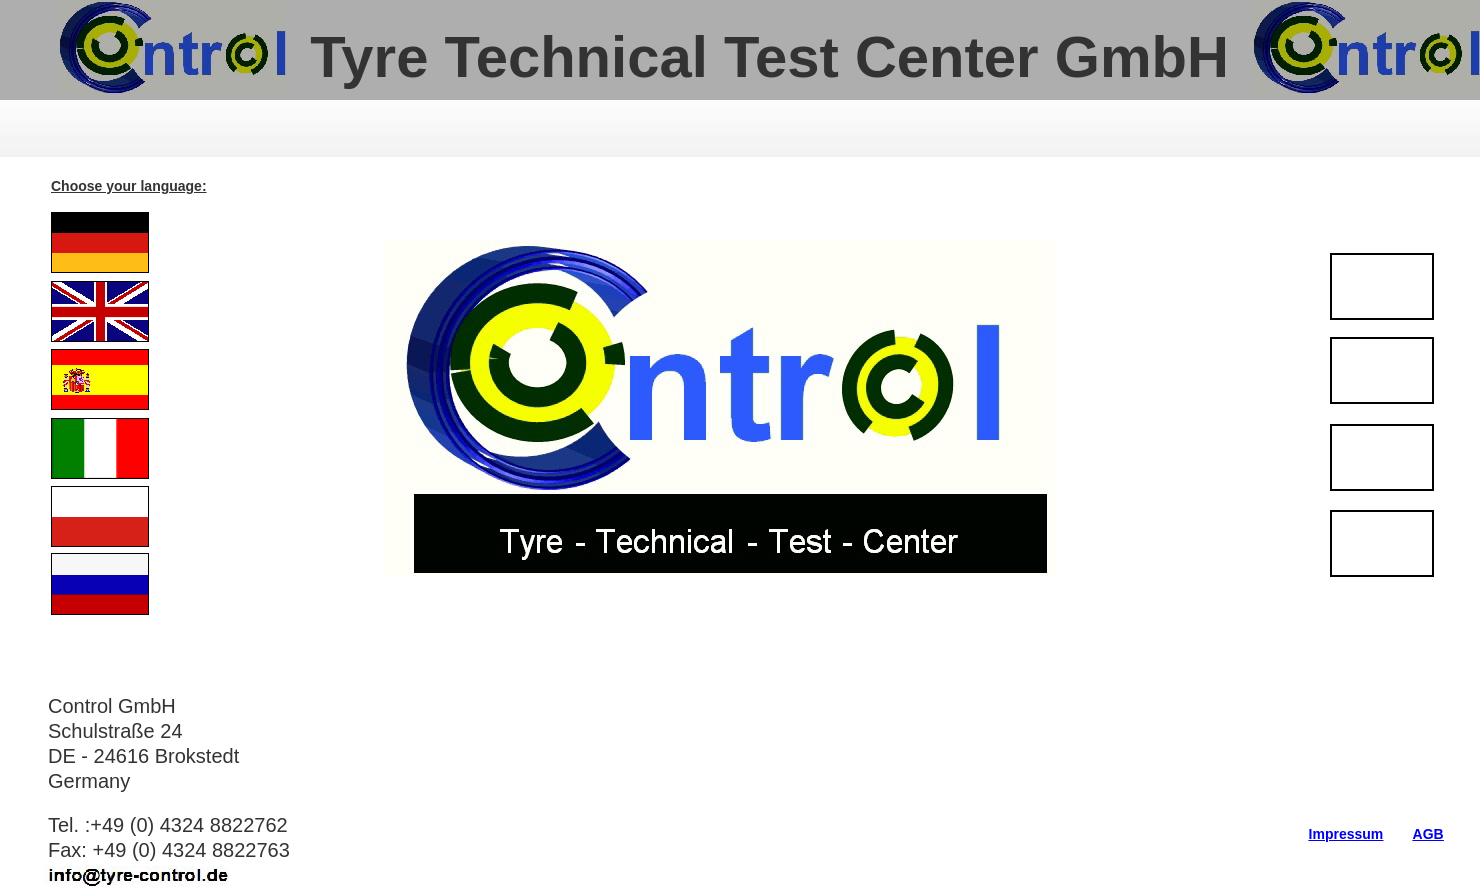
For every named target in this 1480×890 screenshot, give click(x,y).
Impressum (1346, 834)
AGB (1428, 834)
